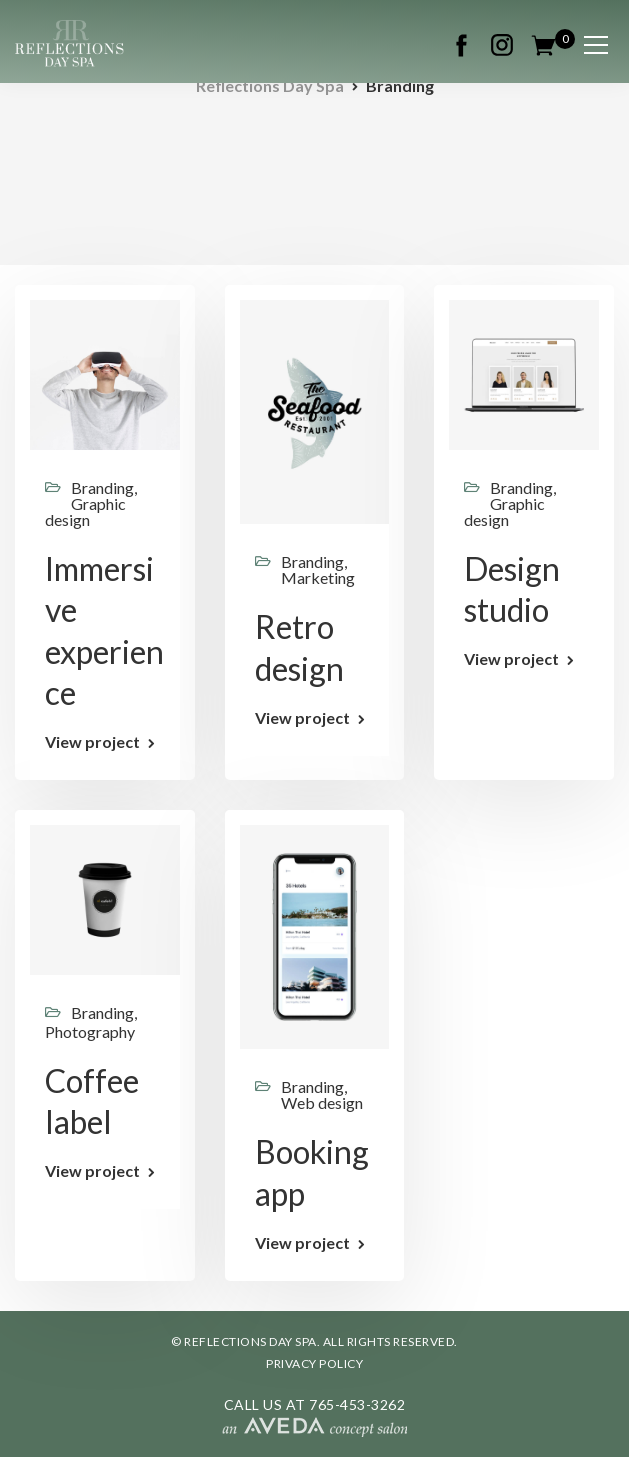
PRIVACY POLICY (314, 1363)
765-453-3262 (357, 1404)
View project (92, 742)
